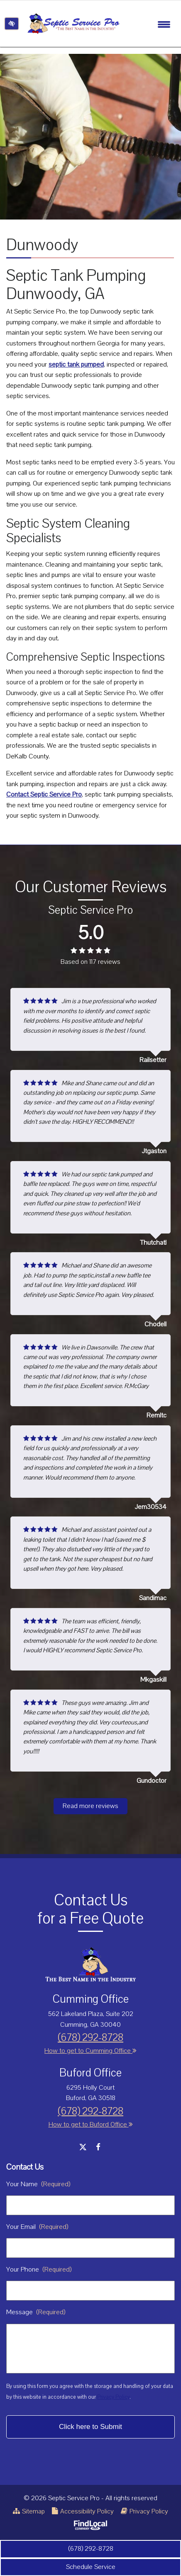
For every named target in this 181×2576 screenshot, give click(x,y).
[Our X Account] (82, 2147)
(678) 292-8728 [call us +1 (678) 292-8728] (90, 2548)
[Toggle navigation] (164, 23)
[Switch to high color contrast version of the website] (11, 23)
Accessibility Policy (83, 2511)
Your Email (37, 2226)
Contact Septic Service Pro (44, 794)
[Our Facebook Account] (98, 2147)
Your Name (38, 2184)
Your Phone (38, 2269)
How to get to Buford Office (91, 2124)
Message (35, 2312)
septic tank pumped (76, 364)
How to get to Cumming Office (90, 2050)
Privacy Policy (113, 2397)
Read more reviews (90, 1806)
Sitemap (29, 2511)
